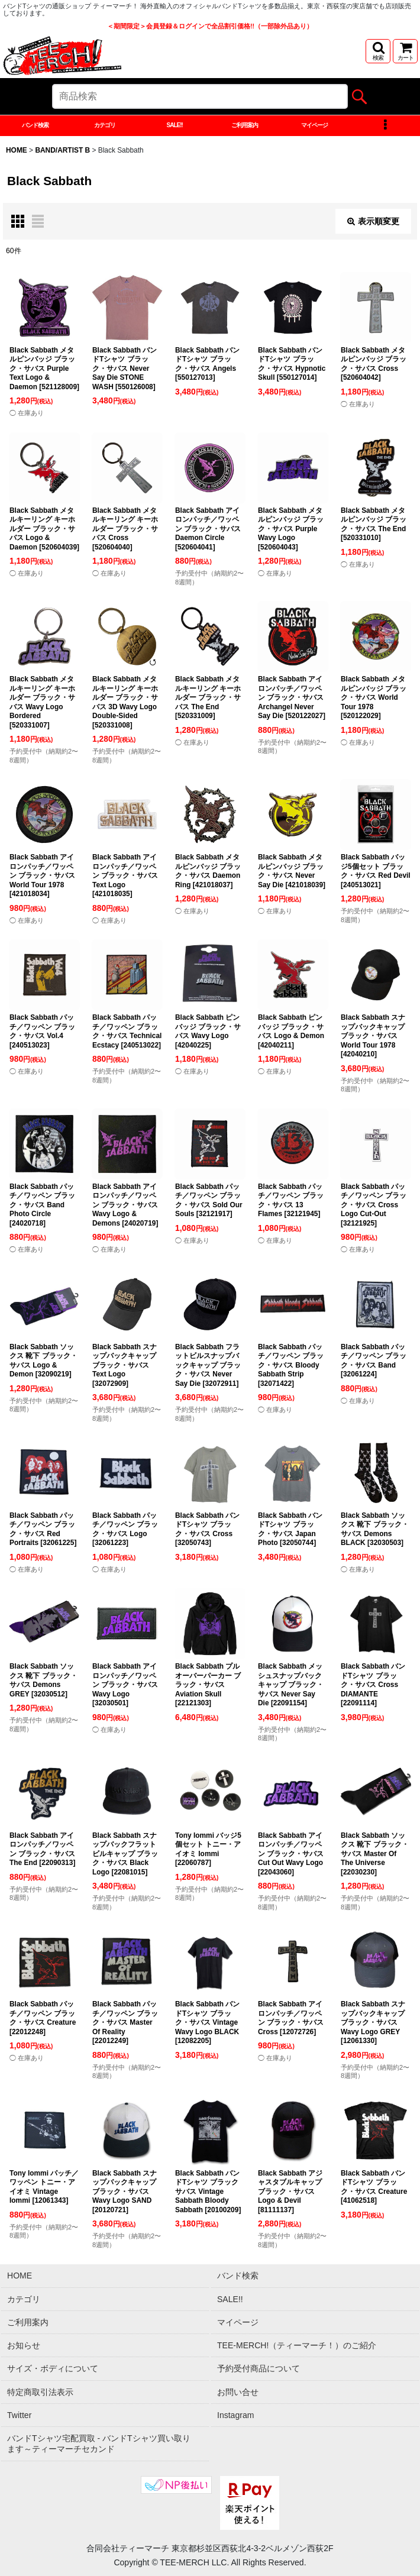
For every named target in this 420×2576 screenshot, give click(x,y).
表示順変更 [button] (373, 221)
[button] (378, 51)
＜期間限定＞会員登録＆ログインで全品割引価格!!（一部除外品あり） (210, 26)
